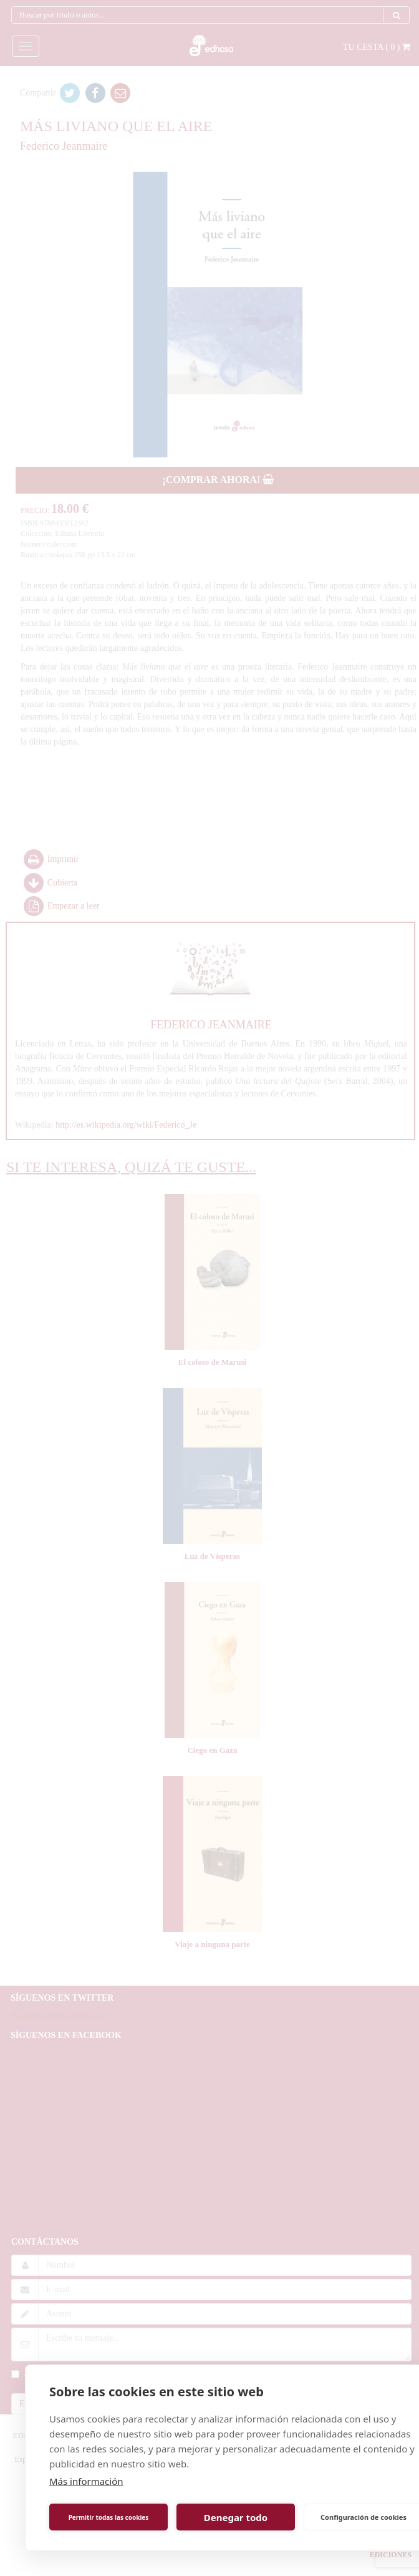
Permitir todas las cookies (109, 2517)
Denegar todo (235, 2517)
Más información (86, 2481)
